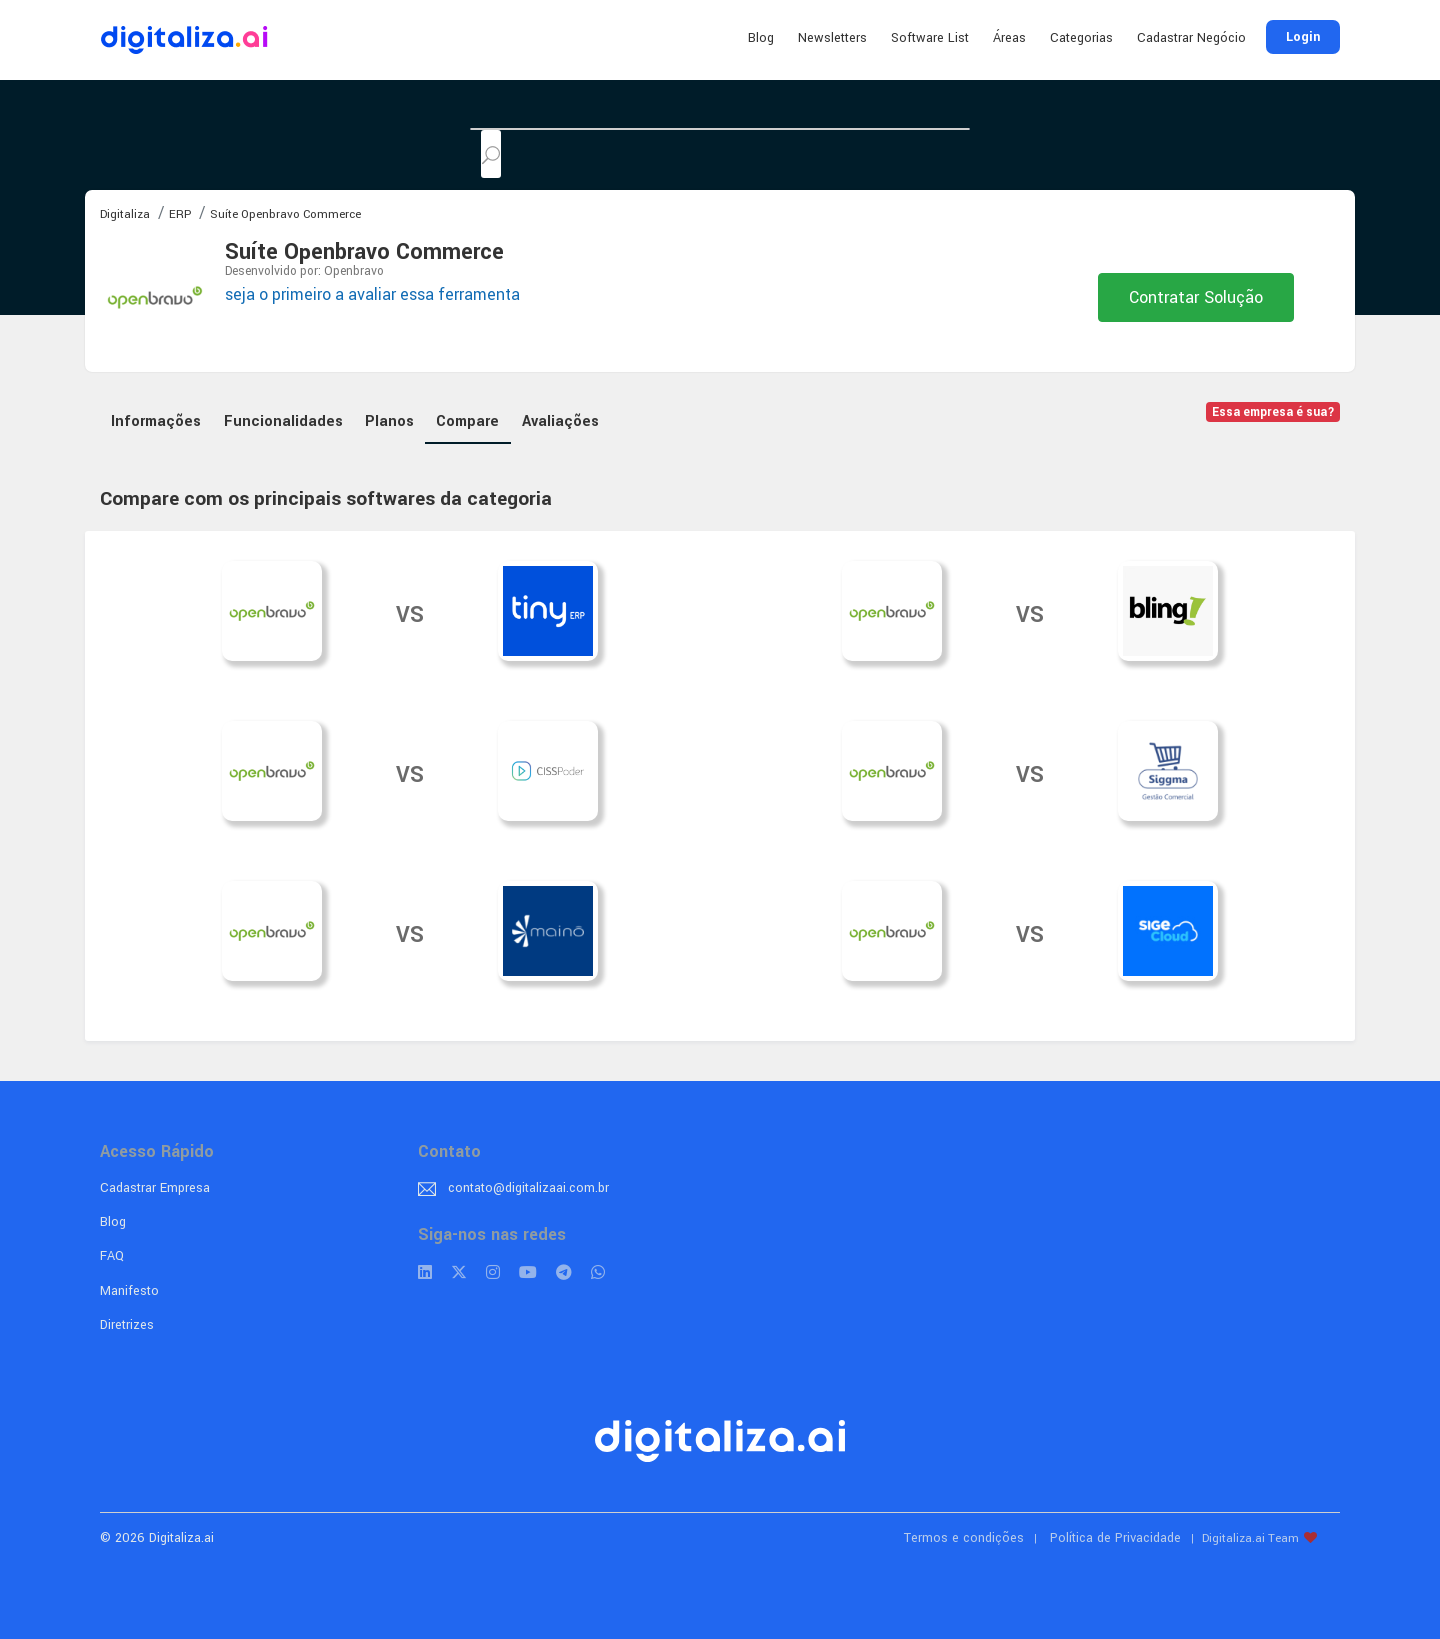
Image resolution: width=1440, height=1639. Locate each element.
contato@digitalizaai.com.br (528, 1188)
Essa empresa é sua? (1273, 412)
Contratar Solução (1196, 297)
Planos (389, 421)
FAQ (112, 1256)
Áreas (1009, 38)
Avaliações (560, 421)
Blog (761, 38)
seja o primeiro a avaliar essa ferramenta (372, 294)
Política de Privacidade (1115, 1538)
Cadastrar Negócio (1191, 38)
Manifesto (129, 1291)
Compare (467, 421)
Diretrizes (127, 1325)
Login (1303, 37)
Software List (930, 38)
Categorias (1081, 38)
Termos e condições (964, 1538)
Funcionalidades (283, 421)
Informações (156, 421)
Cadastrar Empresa (155, 1188)
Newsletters (832, 38)
